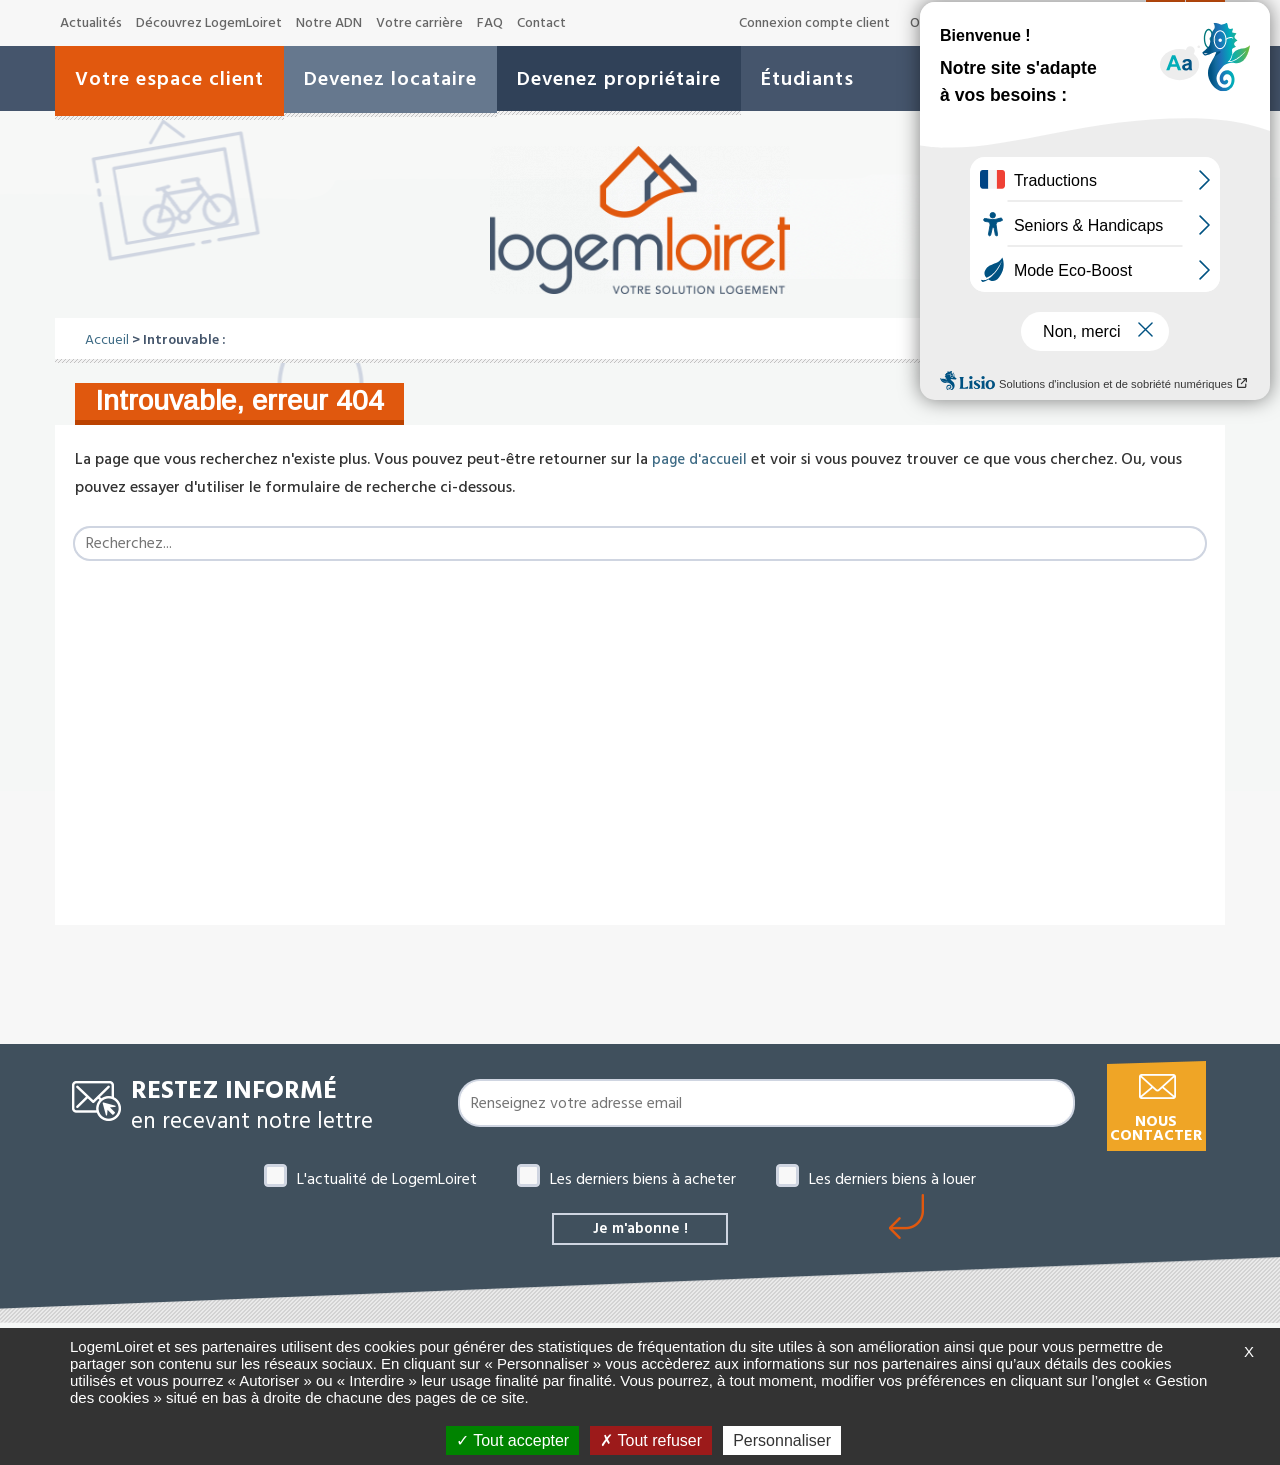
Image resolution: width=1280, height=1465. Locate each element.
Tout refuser (651, 1440)
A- (1062, 24)
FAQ (490, 23)
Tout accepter (512, 1440)
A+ (1130, 22)
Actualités (91, 23)
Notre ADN (329, 23)
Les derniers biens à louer (892, 1179)
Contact (541, 23)
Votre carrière (419, 23)
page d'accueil (702, 459)
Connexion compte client (814, 23)
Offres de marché (964, 23)
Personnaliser (782, 1440)
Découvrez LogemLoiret (209, 23)
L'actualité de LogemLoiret (387, 1179)
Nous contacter (1156, 1128)
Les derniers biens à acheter (643, 1179)
